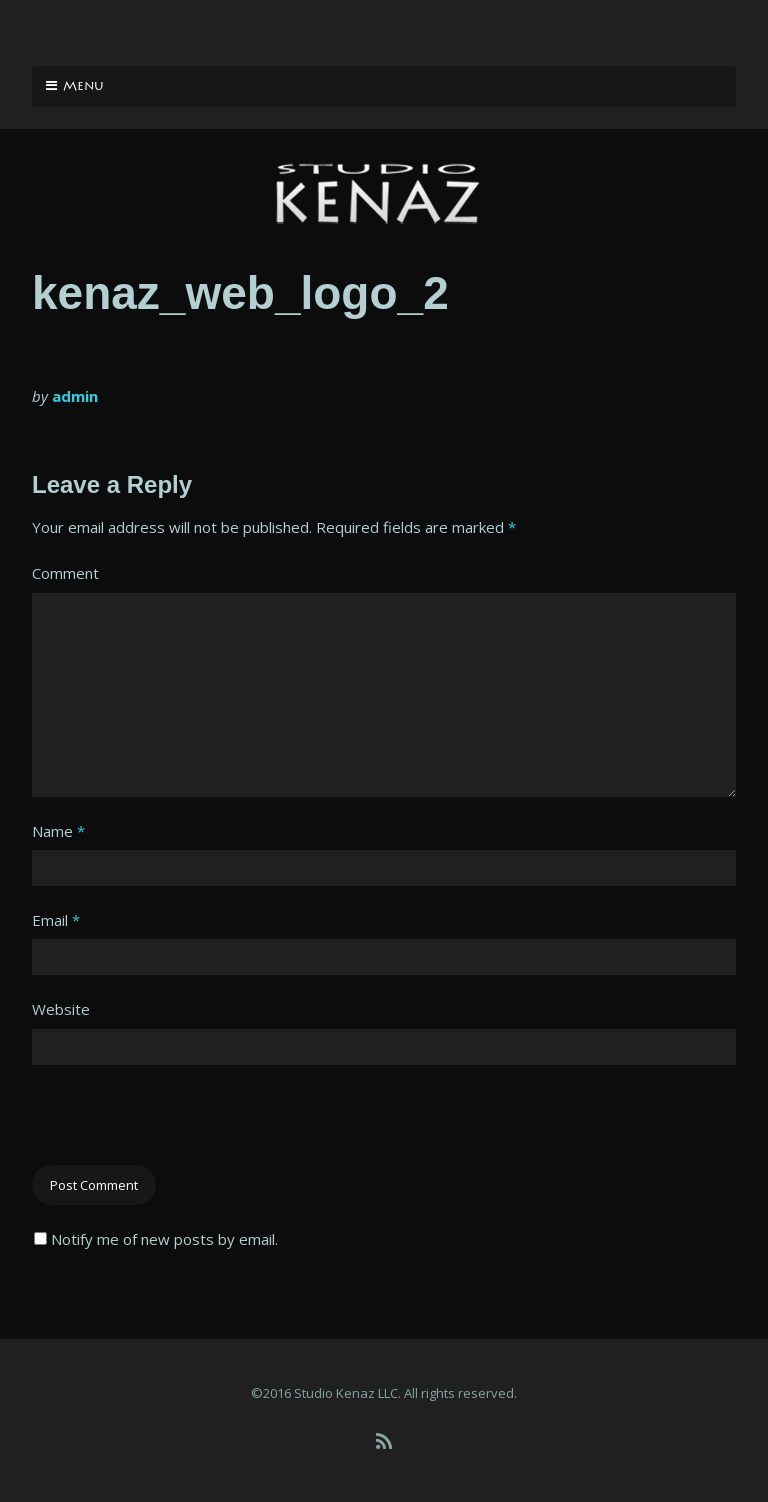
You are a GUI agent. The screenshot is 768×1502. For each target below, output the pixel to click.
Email (56, 920)
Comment (65, 573)
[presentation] (184, 1126)
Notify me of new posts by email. (164, 1239)
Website (61, 1009)
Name (58, 831)
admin (75, 396)
